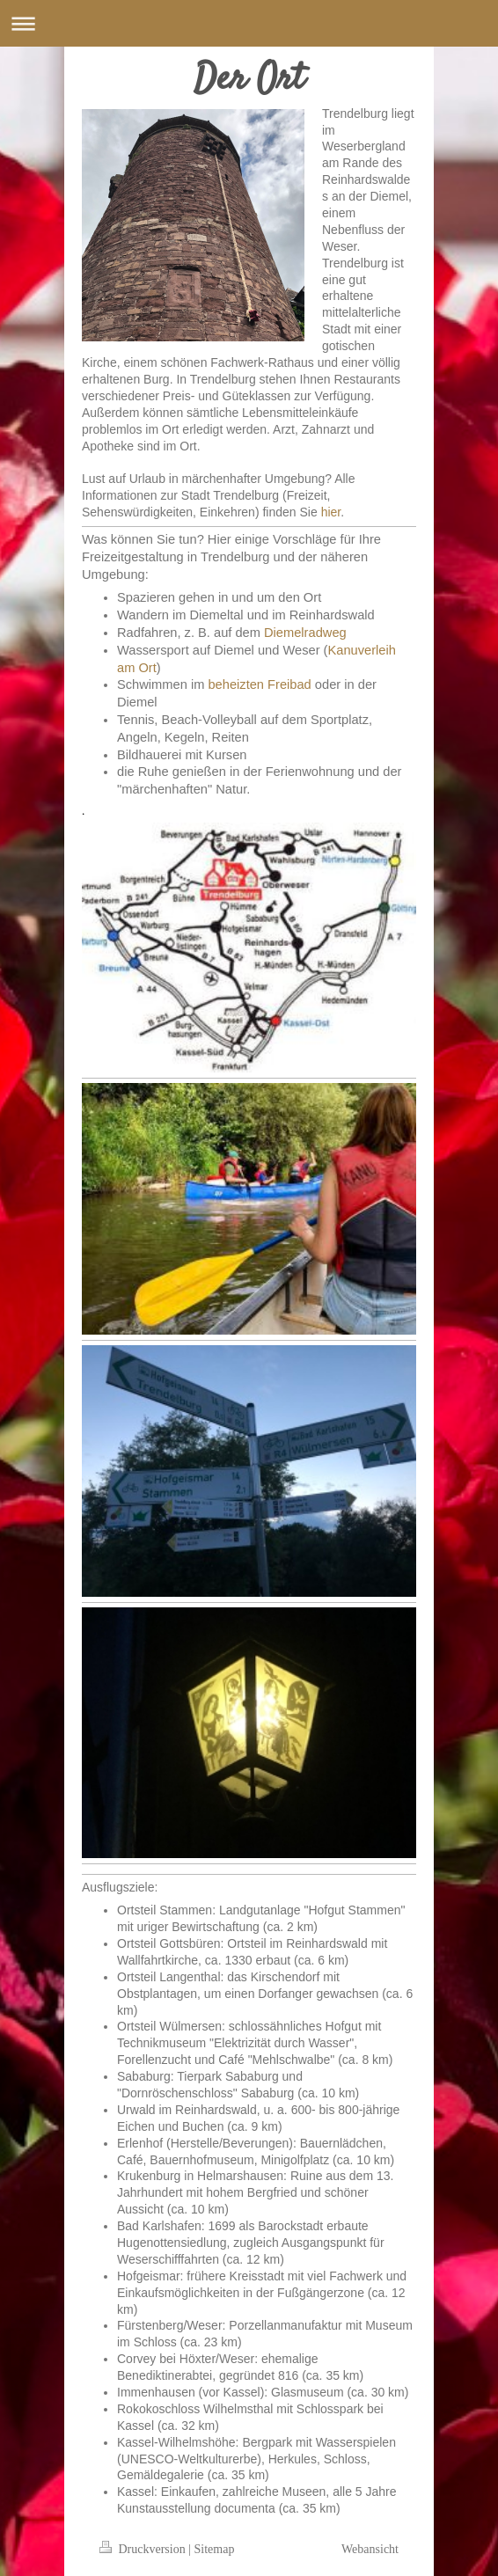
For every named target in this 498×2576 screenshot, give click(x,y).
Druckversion (143, 2549)
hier (331, 512)
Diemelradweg (305, 633)
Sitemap (214, 2549)
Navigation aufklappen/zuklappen (249, 23)
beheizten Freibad (259, 684)
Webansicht (370, 2549)
